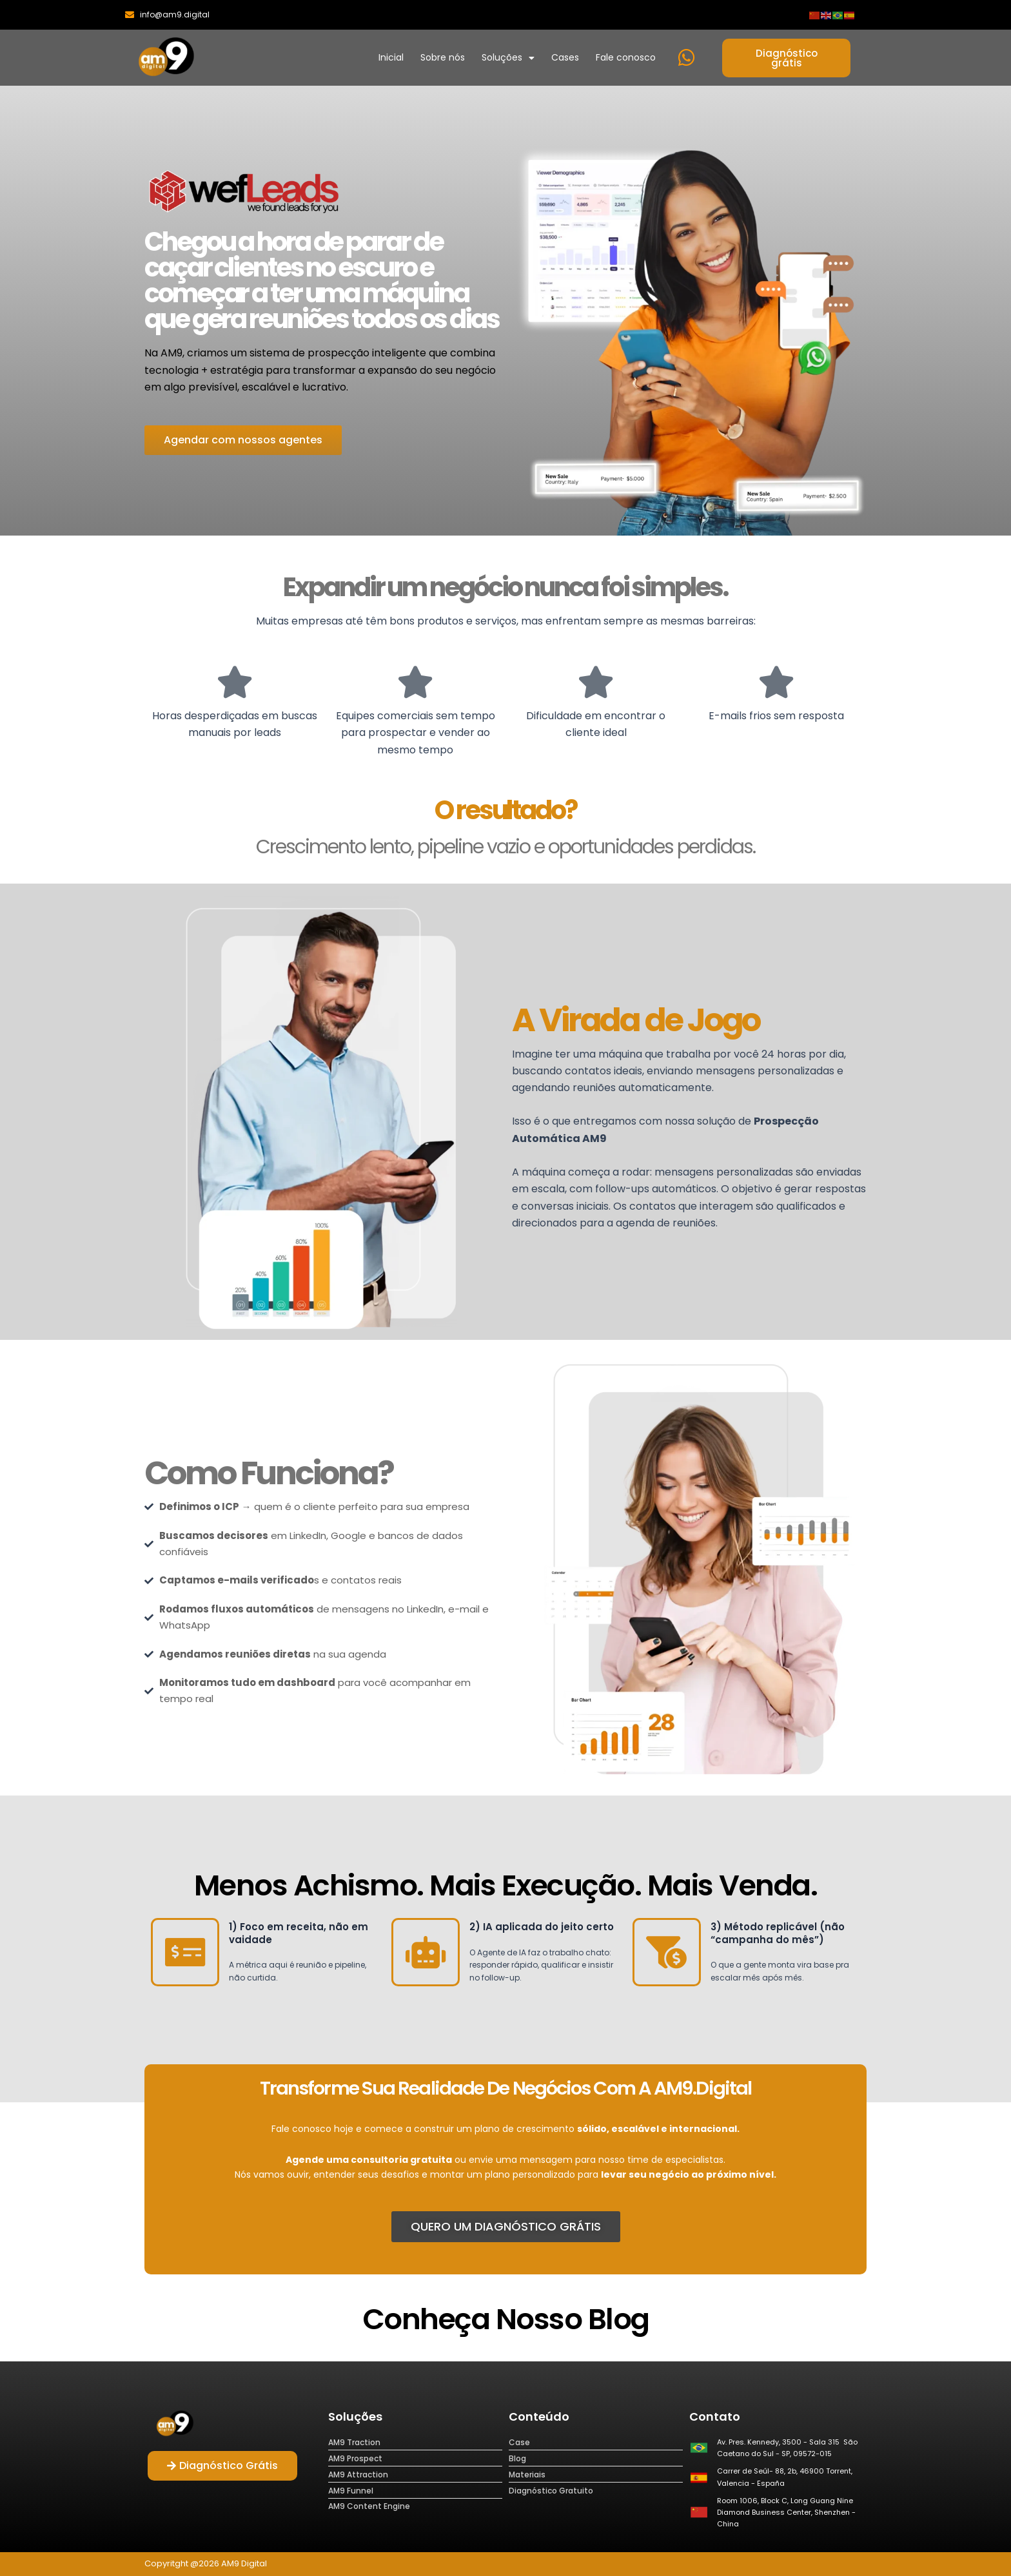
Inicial (391, 57)
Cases (565, 57)
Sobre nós (442, 57)
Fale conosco (626, 57)
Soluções (508, 58)
